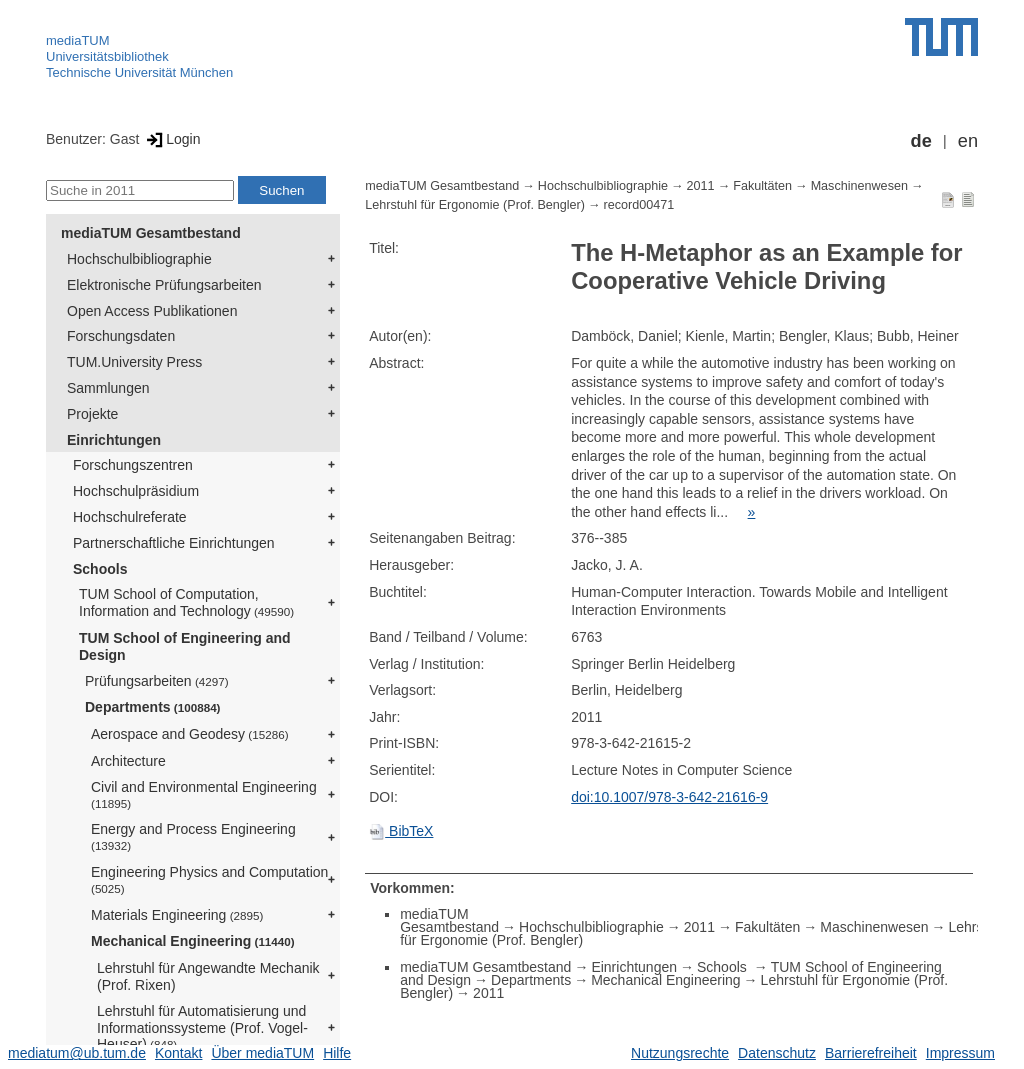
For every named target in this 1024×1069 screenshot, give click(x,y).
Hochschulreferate (130, 517)
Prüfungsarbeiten (157, 681)
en (968, 141)
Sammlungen (108, 388)
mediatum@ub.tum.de (77, 1053)
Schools (100, 569)
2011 (701, 186)
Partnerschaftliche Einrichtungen (174, 543)
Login (171, 139)
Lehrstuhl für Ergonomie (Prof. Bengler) (475, 205)
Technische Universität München (139, 72)
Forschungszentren (133, 465)
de (921, 141)
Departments (153, 707)
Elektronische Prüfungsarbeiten (164, 285)
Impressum (960, 1053)
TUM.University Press (134, 362)
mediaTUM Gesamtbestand (151, 233)
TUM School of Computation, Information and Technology (186, 602)
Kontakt (178, 1053)
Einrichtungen (114, 440)
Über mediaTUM (262, 1053)
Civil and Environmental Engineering (204, 794)
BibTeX (401, 831)
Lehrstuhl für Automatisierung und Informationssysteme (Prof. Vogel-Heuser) (202, 1028)
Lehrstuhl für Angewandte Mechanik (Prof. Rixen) (208, 976)
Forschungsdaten (121, 336)
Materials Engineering (177, 915)
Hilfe (337, 1053)
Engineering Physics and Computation (209, 879)
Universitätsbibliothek (107, 56)
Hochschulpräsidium (136, 491)
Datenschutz (777, 1053)
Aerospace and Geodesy (190, 734)
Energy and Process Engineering (193, 836)
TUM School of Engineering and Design (185, 646)
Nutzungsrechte (680, 1053)
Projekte (92, 414)
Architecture (128, 761)
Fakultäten (762, 186)
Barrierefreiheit (871, 1053)
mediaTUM (78, 40)
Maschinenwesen (859, 186)
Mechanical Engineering (193, 941)
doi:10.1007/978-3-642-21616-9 (669, 797)
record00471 (639, 205)
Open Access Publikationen (152, 311)
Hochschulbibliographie (139, 259)
